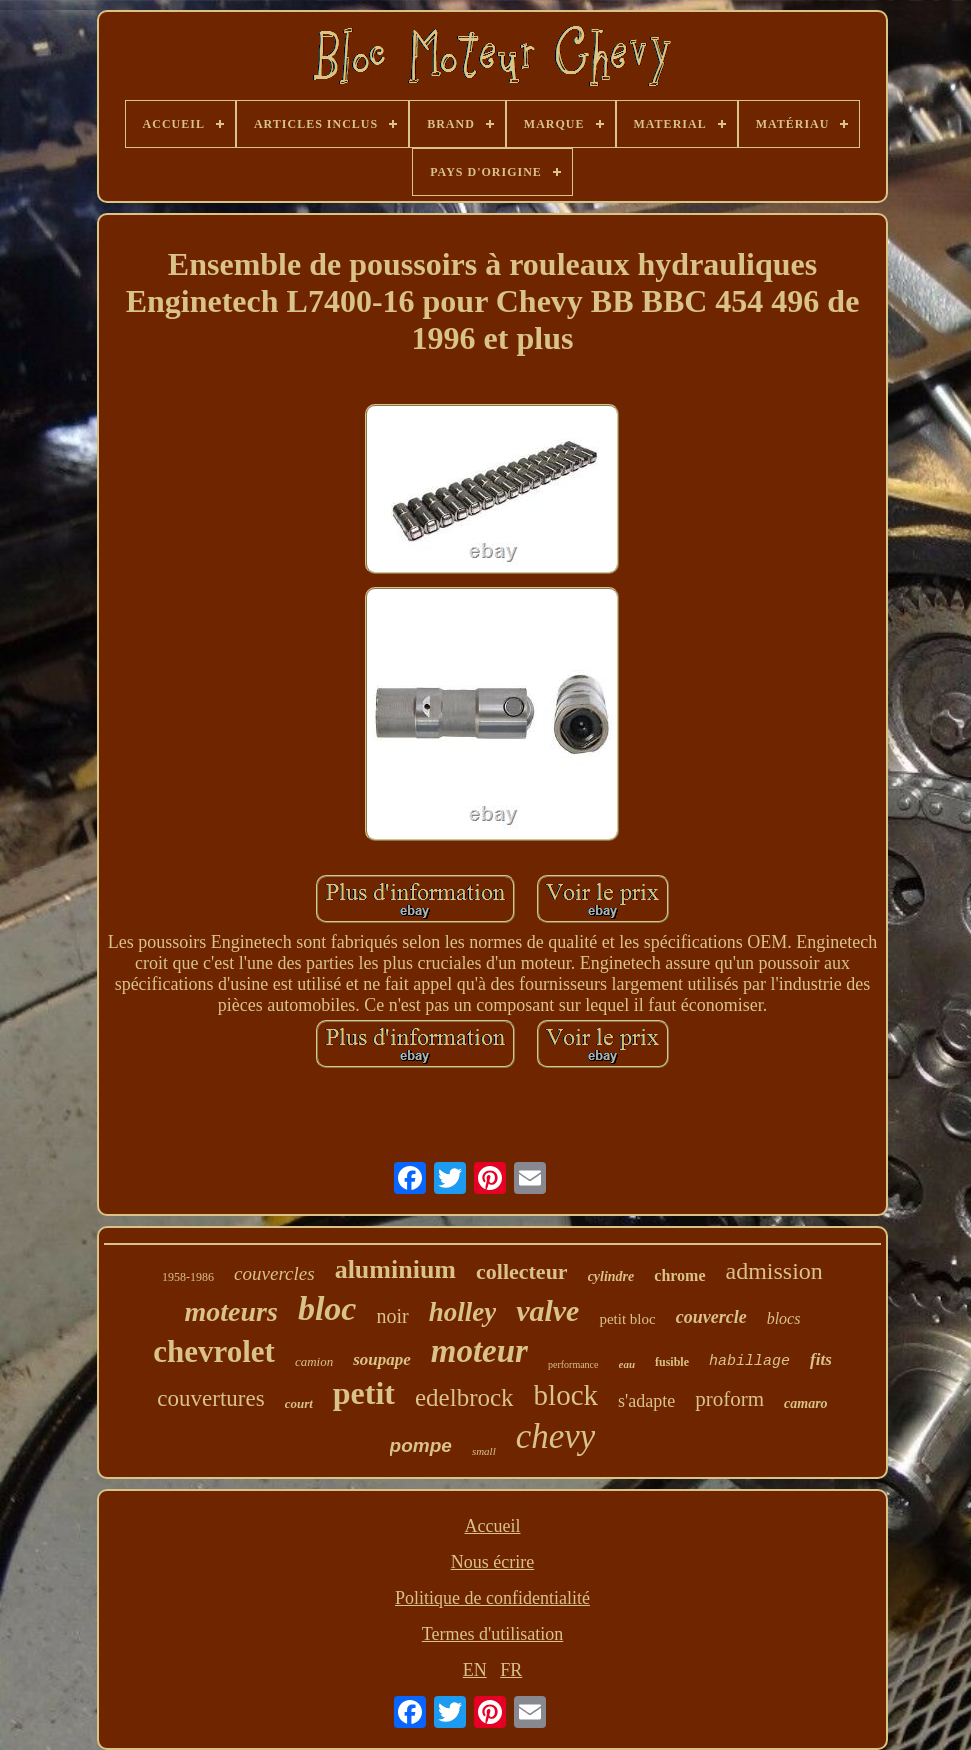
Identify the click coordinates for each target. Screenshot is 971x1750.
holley (463, 1312)
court (299, 1403)
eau (627, 1364)
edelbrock (464, 1397)
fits (821, 1359)
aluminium (395, 1269)
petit (364, 1393)
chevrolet (214, 1351)
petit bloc (627, 1319)
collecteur (522, 1271)
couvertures (210, 1398)
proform (729, 1399)
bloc (327, 1308)
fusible (672, 1362)
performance (573, 1364)
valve (547, 1310)
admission (774, 1271)
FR (511, 1670)
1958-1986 (188, 1277)
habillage (749, 1361)
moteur (479, 1351)
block (566, 1395)
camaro (806, 1403)
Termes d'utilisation (492, 1634)
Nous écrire (492, 1562)
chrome (679, 1275)
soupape (382, 1359)
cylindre (611, 1276)
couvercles (274, 1273)
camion (314, 1361)
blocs (784, 1318)
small (484, 1451)
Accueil (493, 1526)
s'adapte (646, 1401)
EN (475, 1670)
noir (392, 1316)
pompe (421, 1445)
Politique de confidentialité (492, 1598)
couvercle (711, 1317)
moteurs (231, 1311)
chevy (556, 1436)
